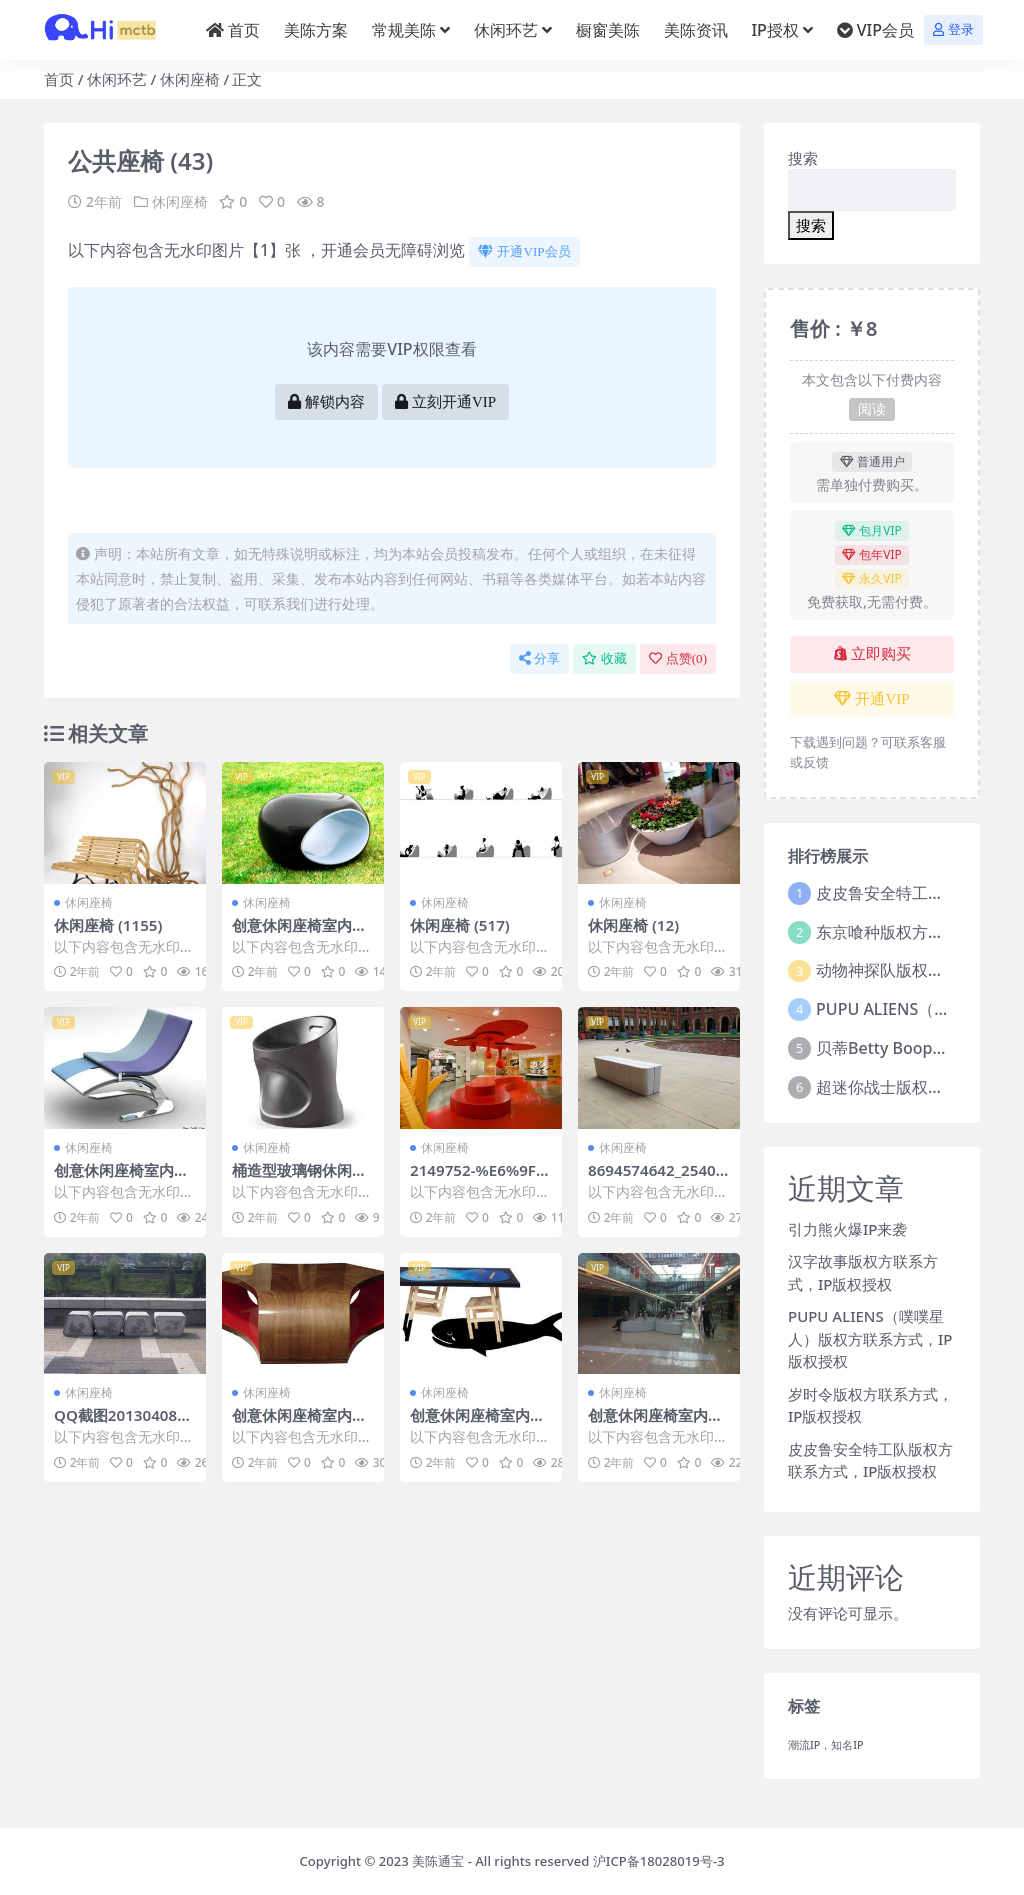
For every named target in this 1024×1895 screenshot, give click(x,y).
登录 (953, 29)
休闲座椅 (190, 79)
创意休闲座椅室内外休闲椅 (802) (655, 1424)
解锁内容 (326, 402)
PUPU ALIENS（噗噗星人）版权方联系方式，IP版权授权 (870, 1338)
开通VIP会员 (524, 251)
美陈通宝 (438, 1861)
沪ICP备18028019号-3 (659, 1861)
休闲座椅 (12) (633, 925)
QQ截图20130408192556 (124, 1424)
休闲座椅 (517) (460, 925)
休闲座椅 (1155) (108, 925)
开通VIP (871, 699)
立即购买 (872, 654)
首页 (59, 79)
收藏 (604, 658)
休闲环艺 (117, 79)
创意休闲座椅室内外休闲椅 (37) (121, 1179)
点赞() (678, 658)
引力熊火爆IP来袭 (847, 1229)
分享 (539, 658)
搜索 (803, 158)
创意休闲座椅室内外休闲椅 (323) (477, 1424)
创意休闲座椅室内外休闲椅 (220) (299, 934)
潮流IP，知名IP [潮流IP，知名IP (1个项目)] (826, 1745)
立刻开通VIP (445, 402)
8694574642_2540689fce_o (656, 1179)
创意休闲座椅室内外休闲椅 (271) (299, 1424)
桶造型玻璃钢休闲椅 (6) (299, 1179)
